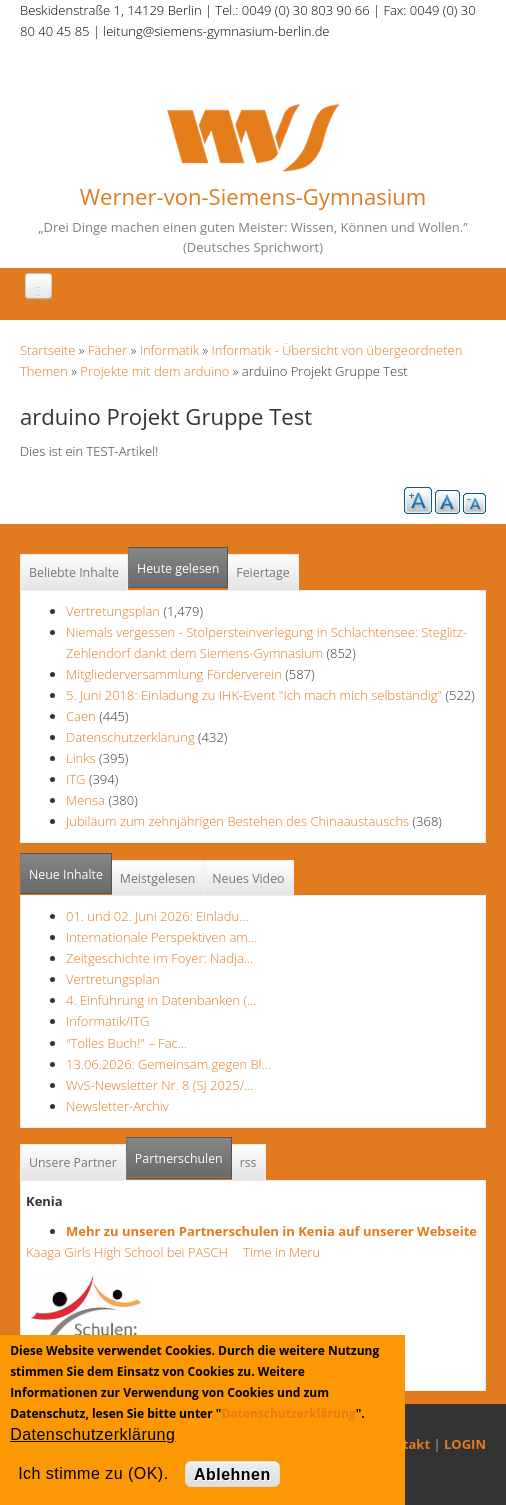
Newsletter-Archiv (117, 1106)
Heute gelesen (178, 568)
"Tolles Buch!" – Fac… (126, 1043)
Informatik (169, 350)
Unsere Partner (73, 1162)
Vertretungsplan (113, 611)
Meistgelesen (158, 878)
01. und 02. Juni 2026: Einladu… (157, 916)
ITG (76, 779)
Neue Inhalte (66, 874)
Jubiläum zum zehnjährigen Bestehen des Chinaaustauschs (237, 821)
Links (81, 758)
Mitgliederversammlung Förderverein (174, 674)
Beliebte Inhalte (74, 572)
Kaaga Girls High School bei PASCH (133, 1252)
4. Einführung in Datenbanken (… (161, 1000)
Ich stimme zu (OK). (93, 1473)
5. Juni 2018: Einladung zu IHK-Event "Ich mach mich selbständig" (255, 695)
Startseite (47, 350)
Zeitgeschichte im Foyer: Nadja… (159, 958)
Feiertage (262, 572)
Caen (81, 716)
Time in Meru (280, 1252)
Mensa (85, 800)
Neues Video (248, 878)
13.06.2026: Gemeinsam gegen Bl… (168, 1064)
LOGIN (465, 1444)
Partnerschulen (183, 1152)
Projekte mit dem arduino (154, 371)
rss (248, 1162)
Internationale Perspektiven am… (161, 937)
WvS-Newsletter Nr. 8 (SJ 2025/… (160, 1085)
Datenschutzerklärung (130, 737)
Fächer (107, 350)
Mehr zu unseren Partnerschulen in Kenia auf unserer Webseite (271, 1231)
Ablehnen (232, 1474)
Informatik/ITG (107, 1021)
